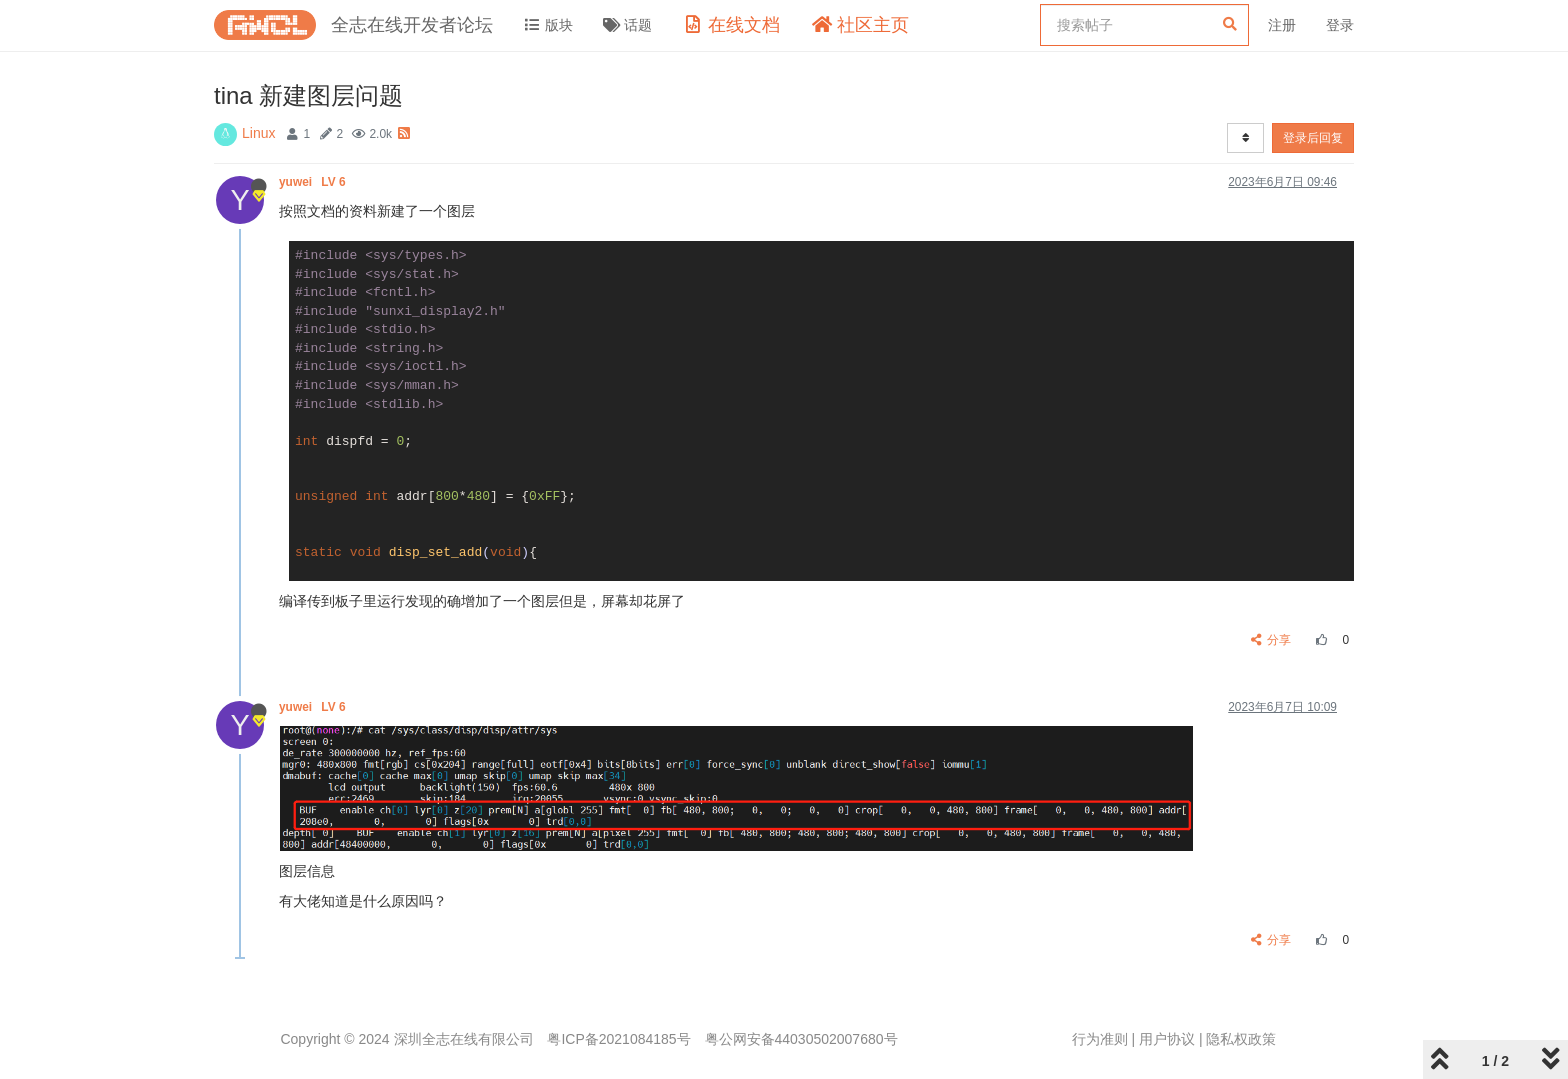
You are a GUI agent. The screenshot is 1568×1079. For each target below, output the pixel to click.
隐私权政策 (1241, 1039)
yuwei (314, 182)
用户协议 (1167, 1039)
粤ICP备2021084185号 (618, 1039)
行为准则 (1100, 1039)
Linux (258, 133)
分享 (1271, 640)
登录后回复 (1313, 138)
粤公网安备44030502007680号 (801, 1039)
